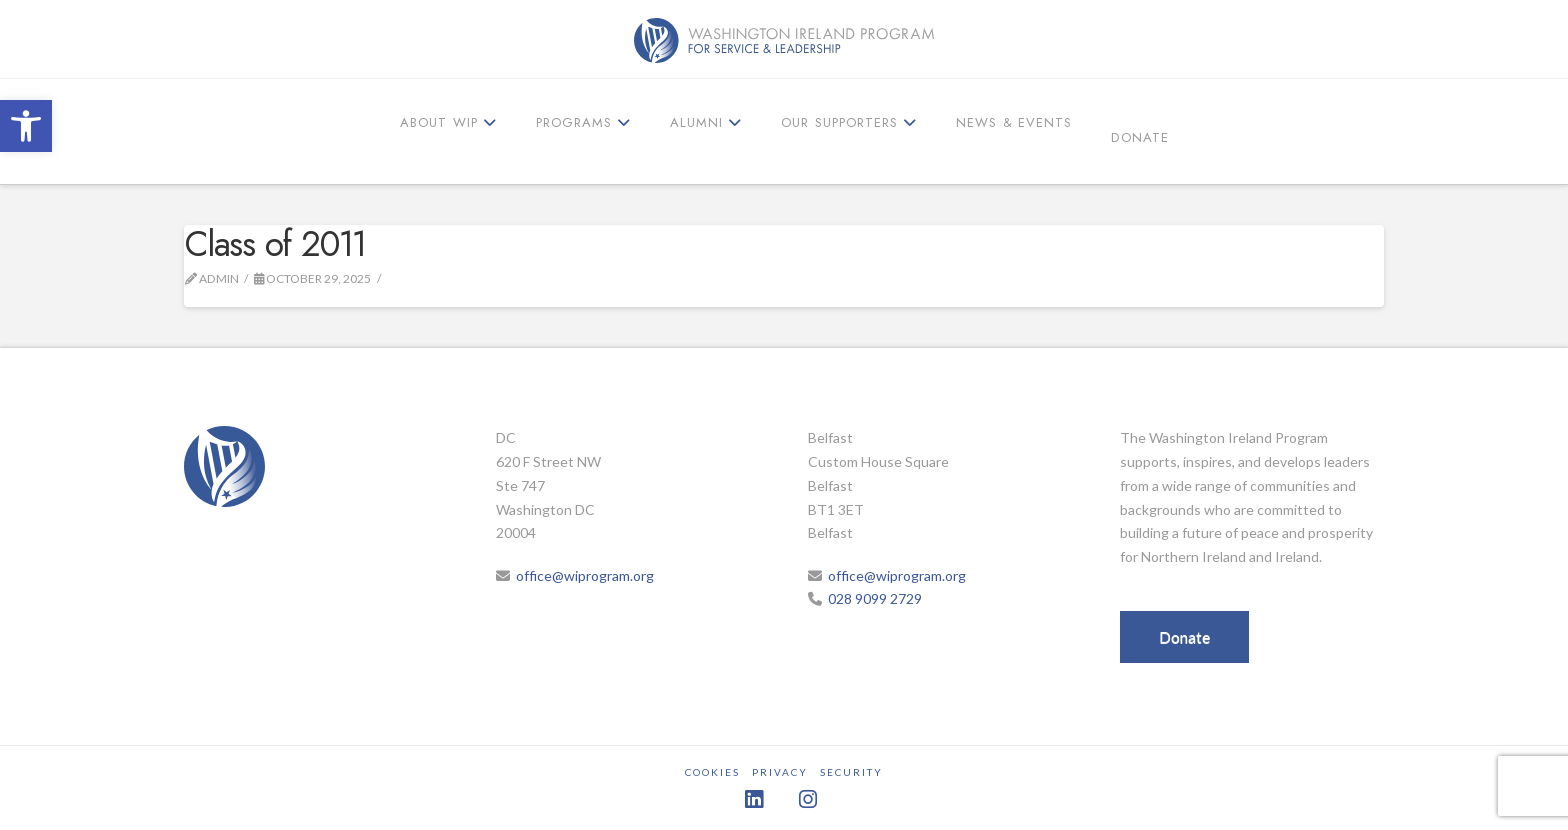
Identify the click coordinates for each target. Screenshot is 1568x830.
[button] (26, 126)
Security (851, 772)
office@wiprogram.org (585, 575)
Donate (1184, 636)
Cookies (712, 772)
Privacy (780, 772)
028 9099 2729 (875, 598)
